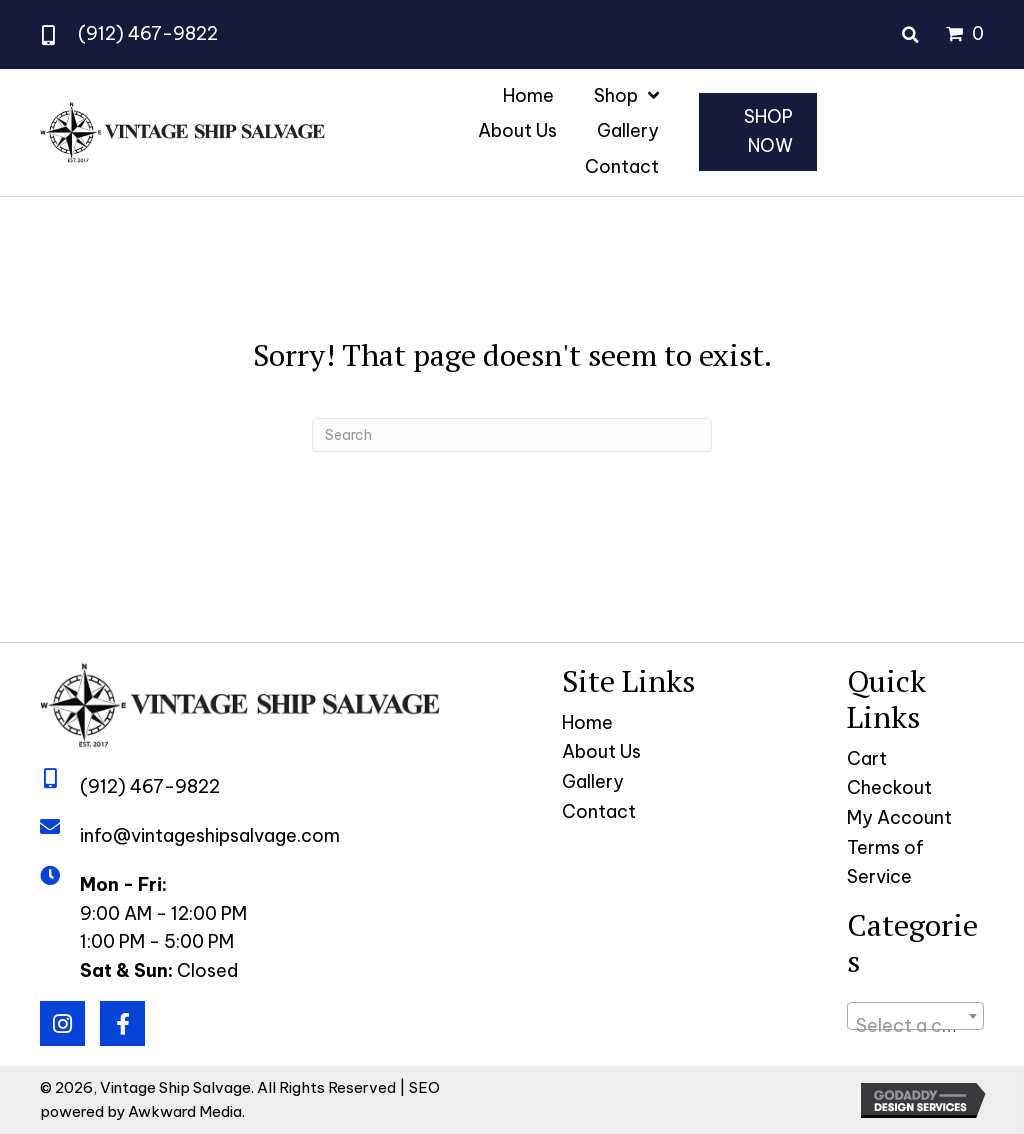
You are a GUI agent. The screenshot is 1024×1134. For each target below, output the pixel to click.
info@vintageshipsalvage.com (210, 835)
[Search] (512, 435)
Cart (867, 758)
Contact (599, 811)
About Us (601, 751)
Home (587, 722)
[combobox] (915, 1016)
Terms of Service (885, 862)
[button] (62, 1023)
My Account (899, 817)
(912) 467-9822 (148, 33)
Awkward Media (185, 1111)
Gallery (593, 781)
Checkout (889, 787)
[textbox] (915, 1026)
